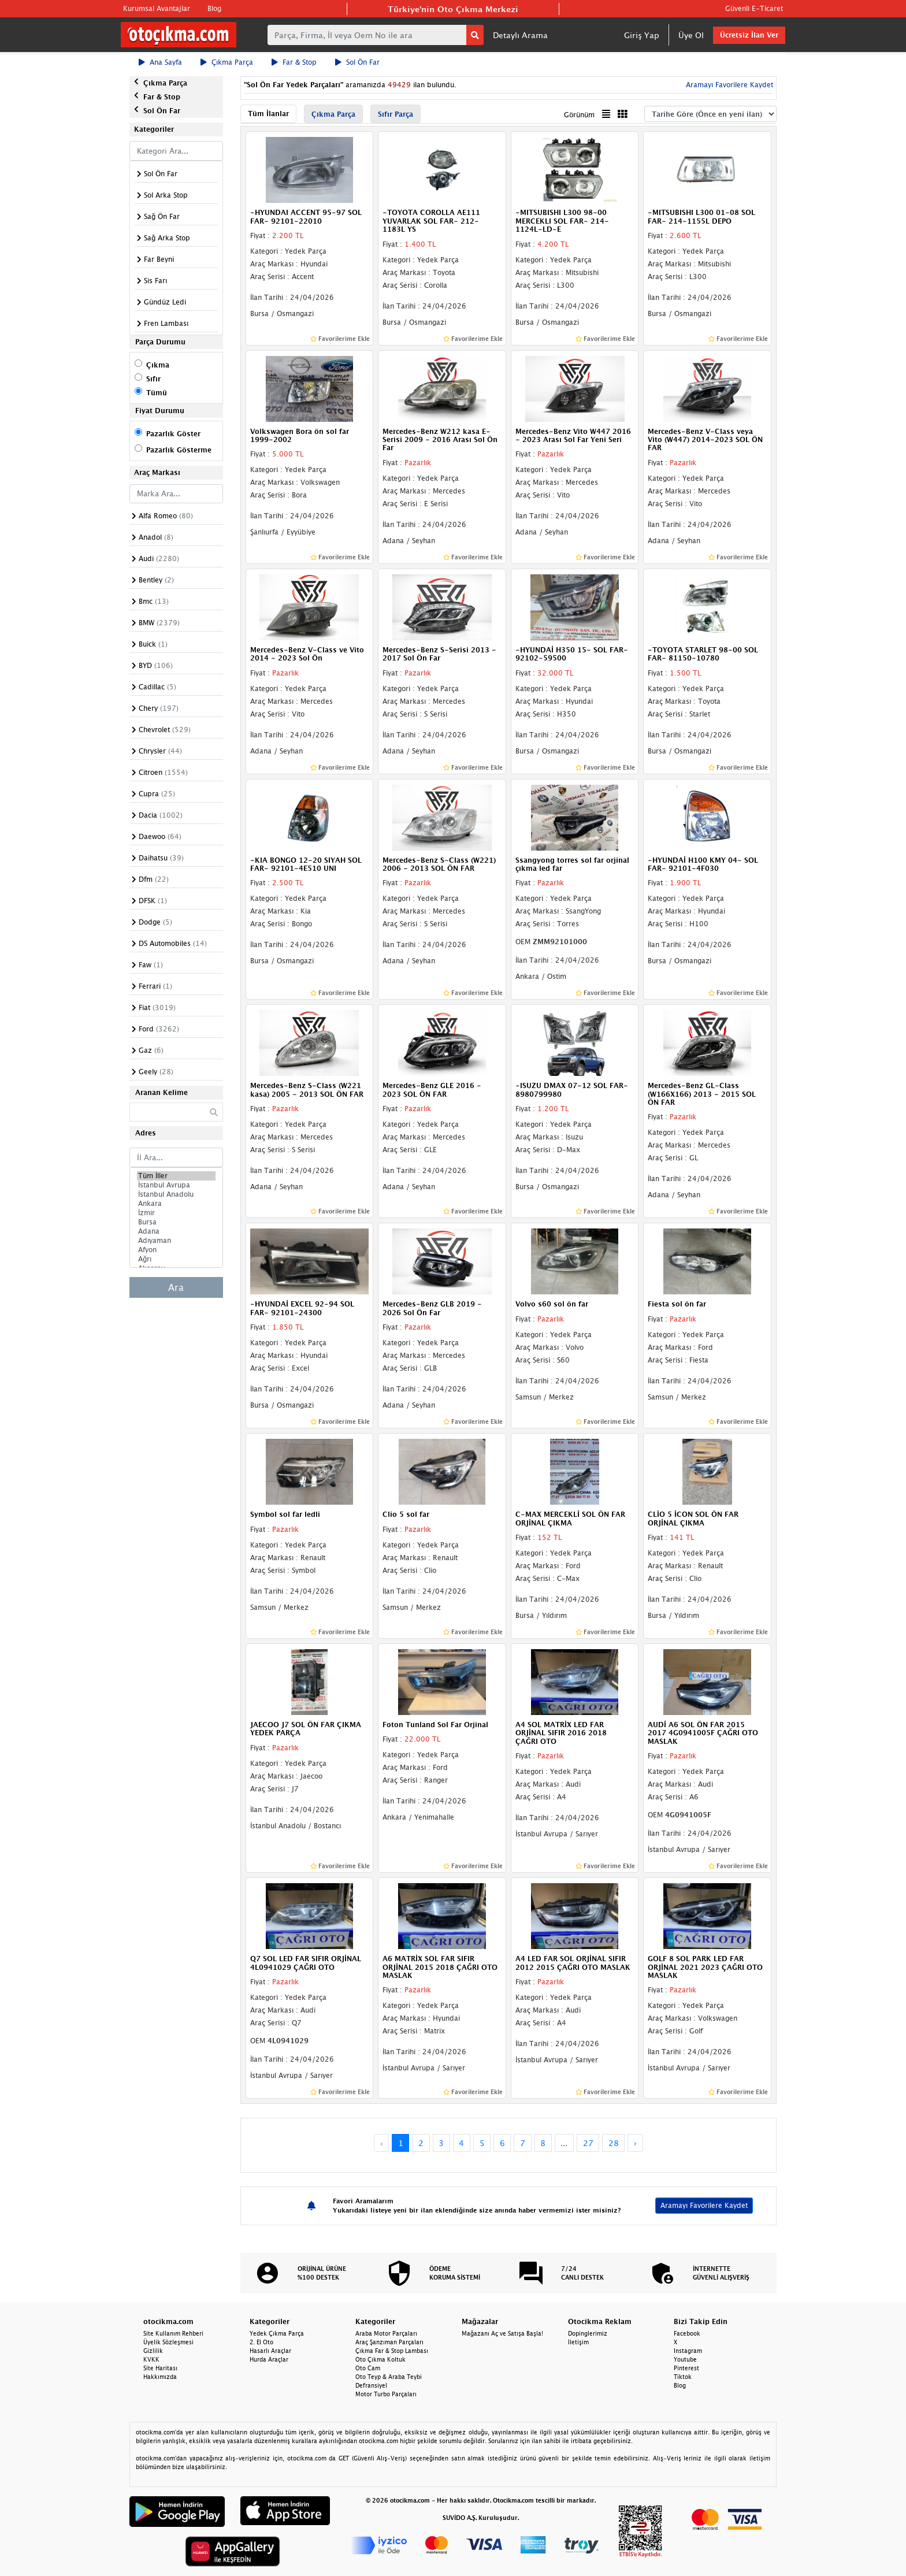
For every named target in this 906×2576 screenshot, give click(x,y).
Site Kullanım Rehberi (173, 2333)
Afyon (176, 1249)
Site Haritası (160, 2368)
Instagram (688, 2350)
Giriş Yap (641, 35)
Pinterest (686, 2368)
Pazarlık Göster (173, 433)
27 (588, 2143)
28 (613, 2143)
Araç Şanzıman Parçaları (389, 2342)
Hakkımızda (160, 2376)
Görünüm (579, 114)
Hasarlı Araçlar (270, 2350)
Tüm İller (176, 1176)
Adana (176, 1231)
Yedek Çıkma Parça (277, 2333)
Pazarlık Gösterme (178, 450)
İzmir (176, 1213)
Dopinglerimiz (587, 2333)
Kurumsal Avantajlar (156, 8)
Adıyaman (176, 1240)
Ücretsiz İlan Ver (749, 35)
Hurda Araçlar (269, 2359)
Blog (214, 8)
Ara (176, 1287)
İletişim (578, 2342)
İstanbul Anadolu (176, 1194)
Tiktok (683, 2376)
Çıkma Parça (226, 62)
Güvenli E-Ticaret (754, 8)
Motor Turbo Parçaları (386, 2394)
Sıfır (153, 378)
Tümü (156, 392)
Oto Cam (367, 2368)
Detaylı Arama (520, 35)
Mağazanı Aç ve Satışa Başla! (502, 2333)
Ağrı (176, 1259)
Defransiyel (371, 2385)
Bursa (176, 1222)
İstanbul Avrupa (176, 1185)
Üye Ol (691, 35)
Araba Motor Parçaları (386, 2333)
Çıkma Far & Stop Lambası (391, 2350)
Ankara (176, 1203)
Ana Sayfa (160, 62)
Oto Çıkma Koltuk (380, 2359)
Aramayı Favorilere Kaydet (728, 84)
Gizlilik (153, 2350)
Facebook (687, 2333)
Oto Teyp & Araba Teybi (388, 2376)
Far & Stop (294, 62)
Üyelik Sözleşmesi (168, 2342)
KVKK (151, 2359)
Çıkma (157, 365)
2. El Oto (261, 2342)
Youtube (685, 2359)
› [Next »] (635, 2143)
